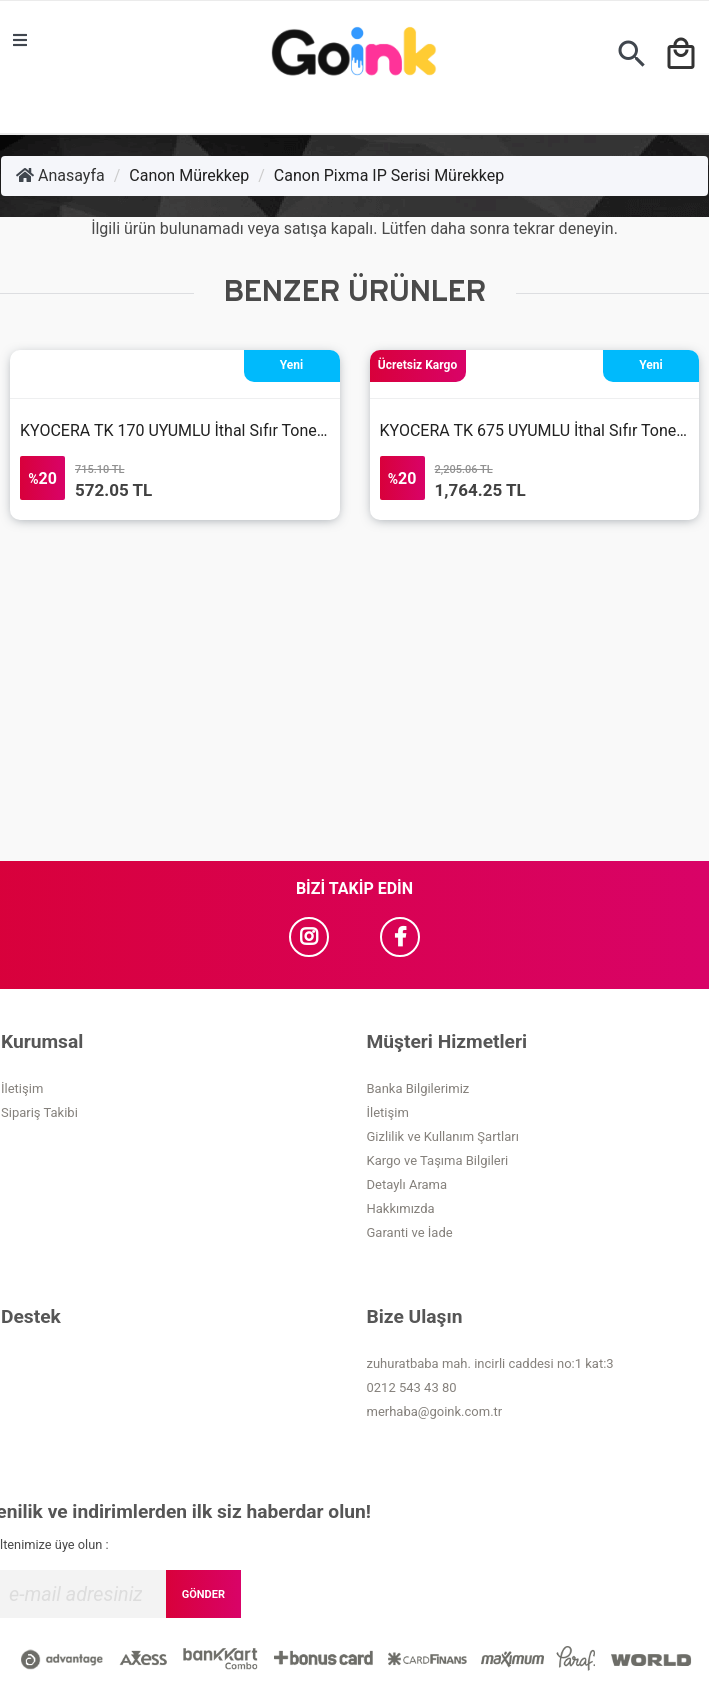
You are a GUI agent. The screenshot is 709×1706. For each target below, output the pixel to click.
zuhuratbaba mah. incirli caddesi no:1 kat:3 (490, 1363)
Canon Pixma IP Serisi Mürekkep (389, 175)
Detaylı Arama (407, 1184)
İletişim (22, 1088)
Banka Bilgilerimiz (418, 1088)
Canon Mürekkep (189, 175)
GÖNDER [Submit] (203, 1594)
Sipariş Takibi (39, 1112)
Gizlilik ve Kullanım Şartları (443, 1136)
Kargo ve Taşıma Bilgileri (438, 1160)
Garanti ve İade (410, 1232)
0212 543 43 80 (412, 1387)
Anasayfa (60, 175)
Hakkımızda (401, 1208)
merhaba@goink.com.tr (435, 1411)
